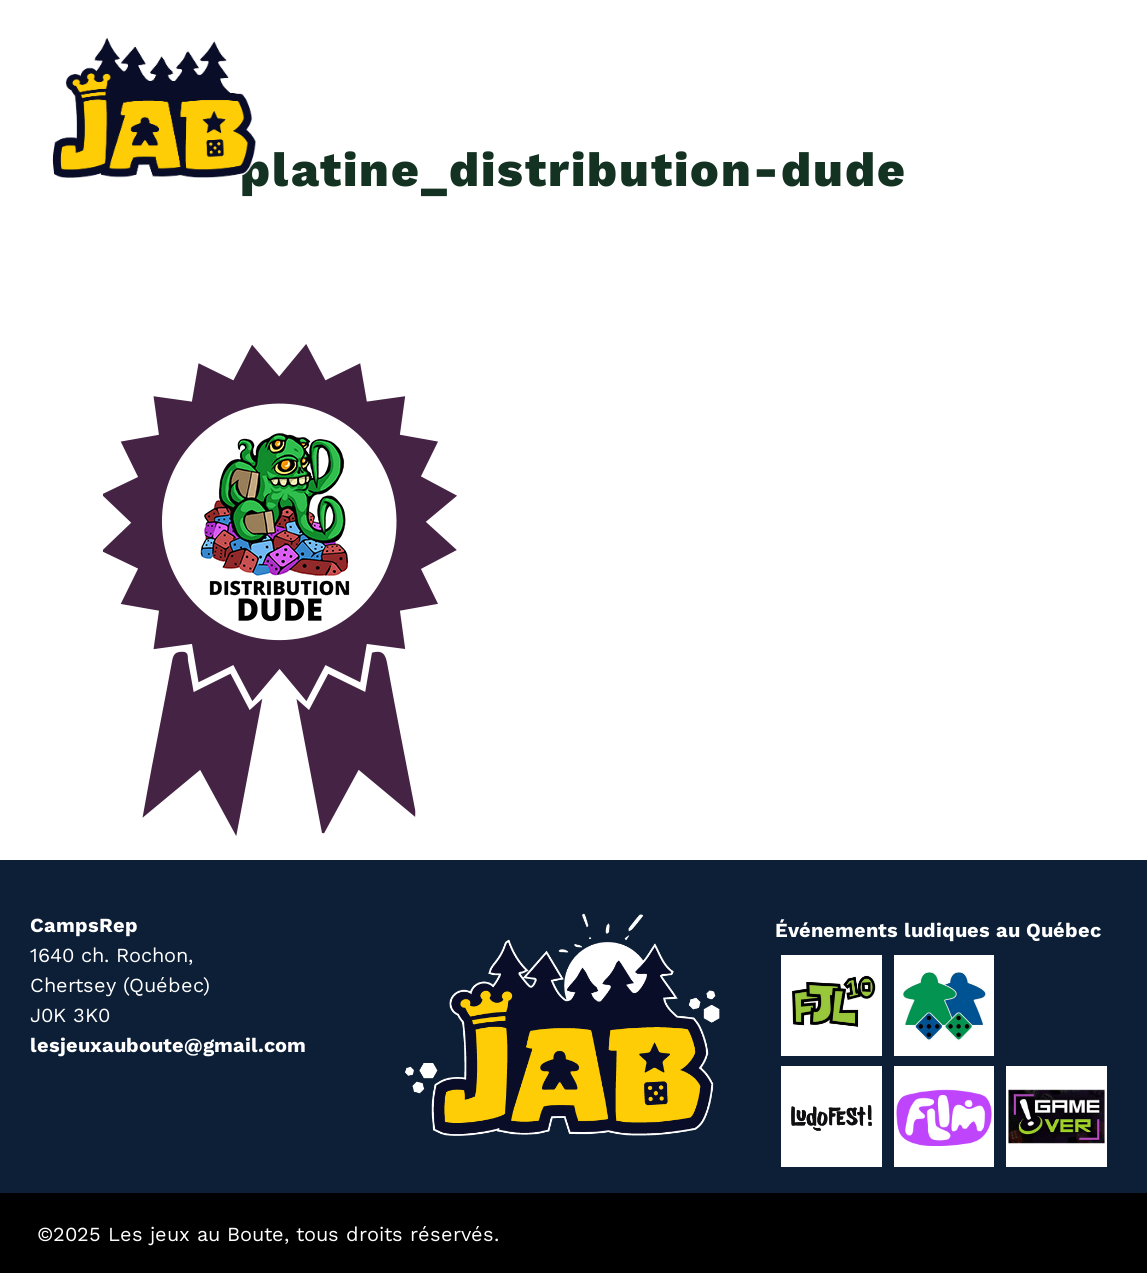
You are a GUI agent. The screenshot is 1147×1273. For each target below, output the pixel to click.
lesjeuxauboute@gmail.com (168, 1045)
